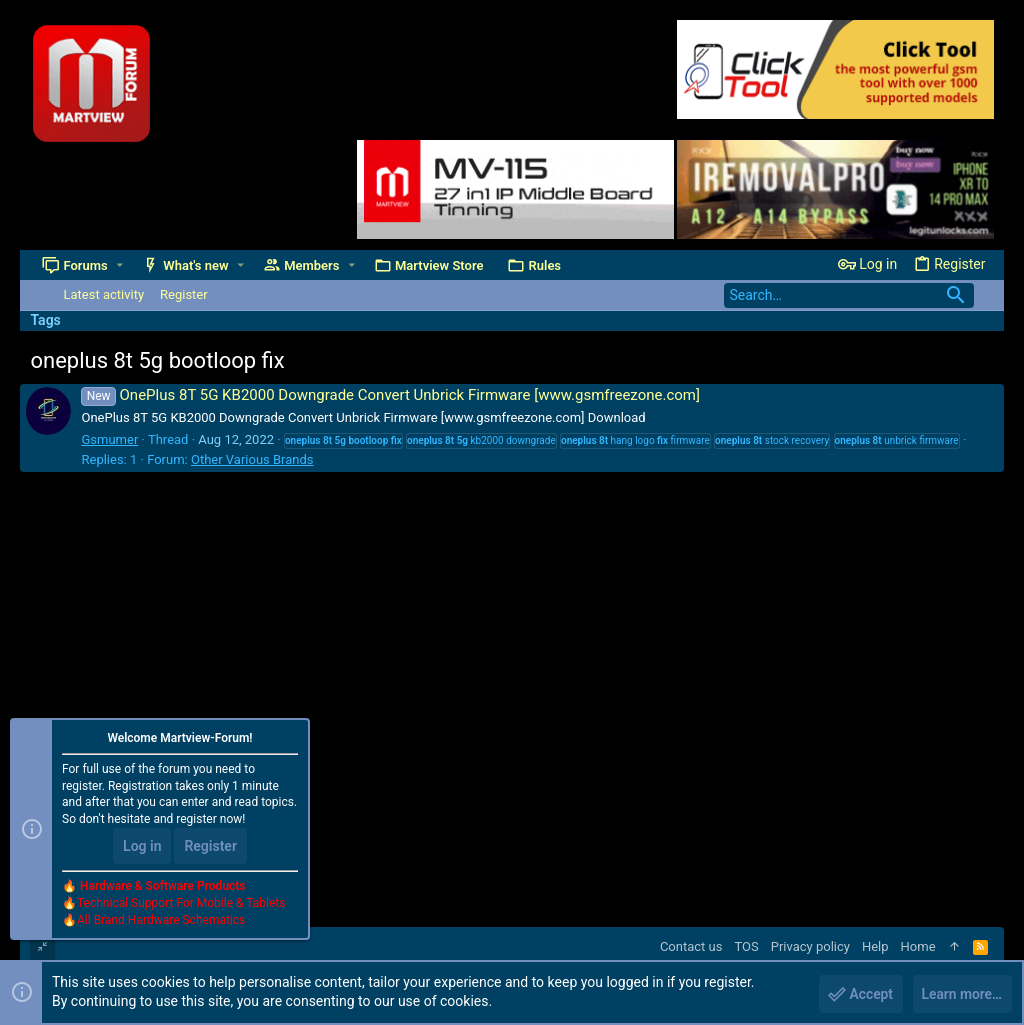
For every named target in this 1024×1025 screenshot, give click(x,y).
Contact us (691, 946)
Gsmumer (109, 439)
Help (875, 946)
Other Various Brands (252, 459)
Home (918, 946)
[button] (119, 265)
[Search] (849, 295)
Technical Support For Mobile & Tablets (181, 904)
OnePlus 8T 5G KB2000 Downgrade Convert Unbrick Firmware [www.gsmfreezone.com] (390, 395)
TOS (746, 946)
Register (210, 847)
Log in (142, 847)
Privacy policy (810, 946)
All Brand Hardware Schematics (161, 921)
